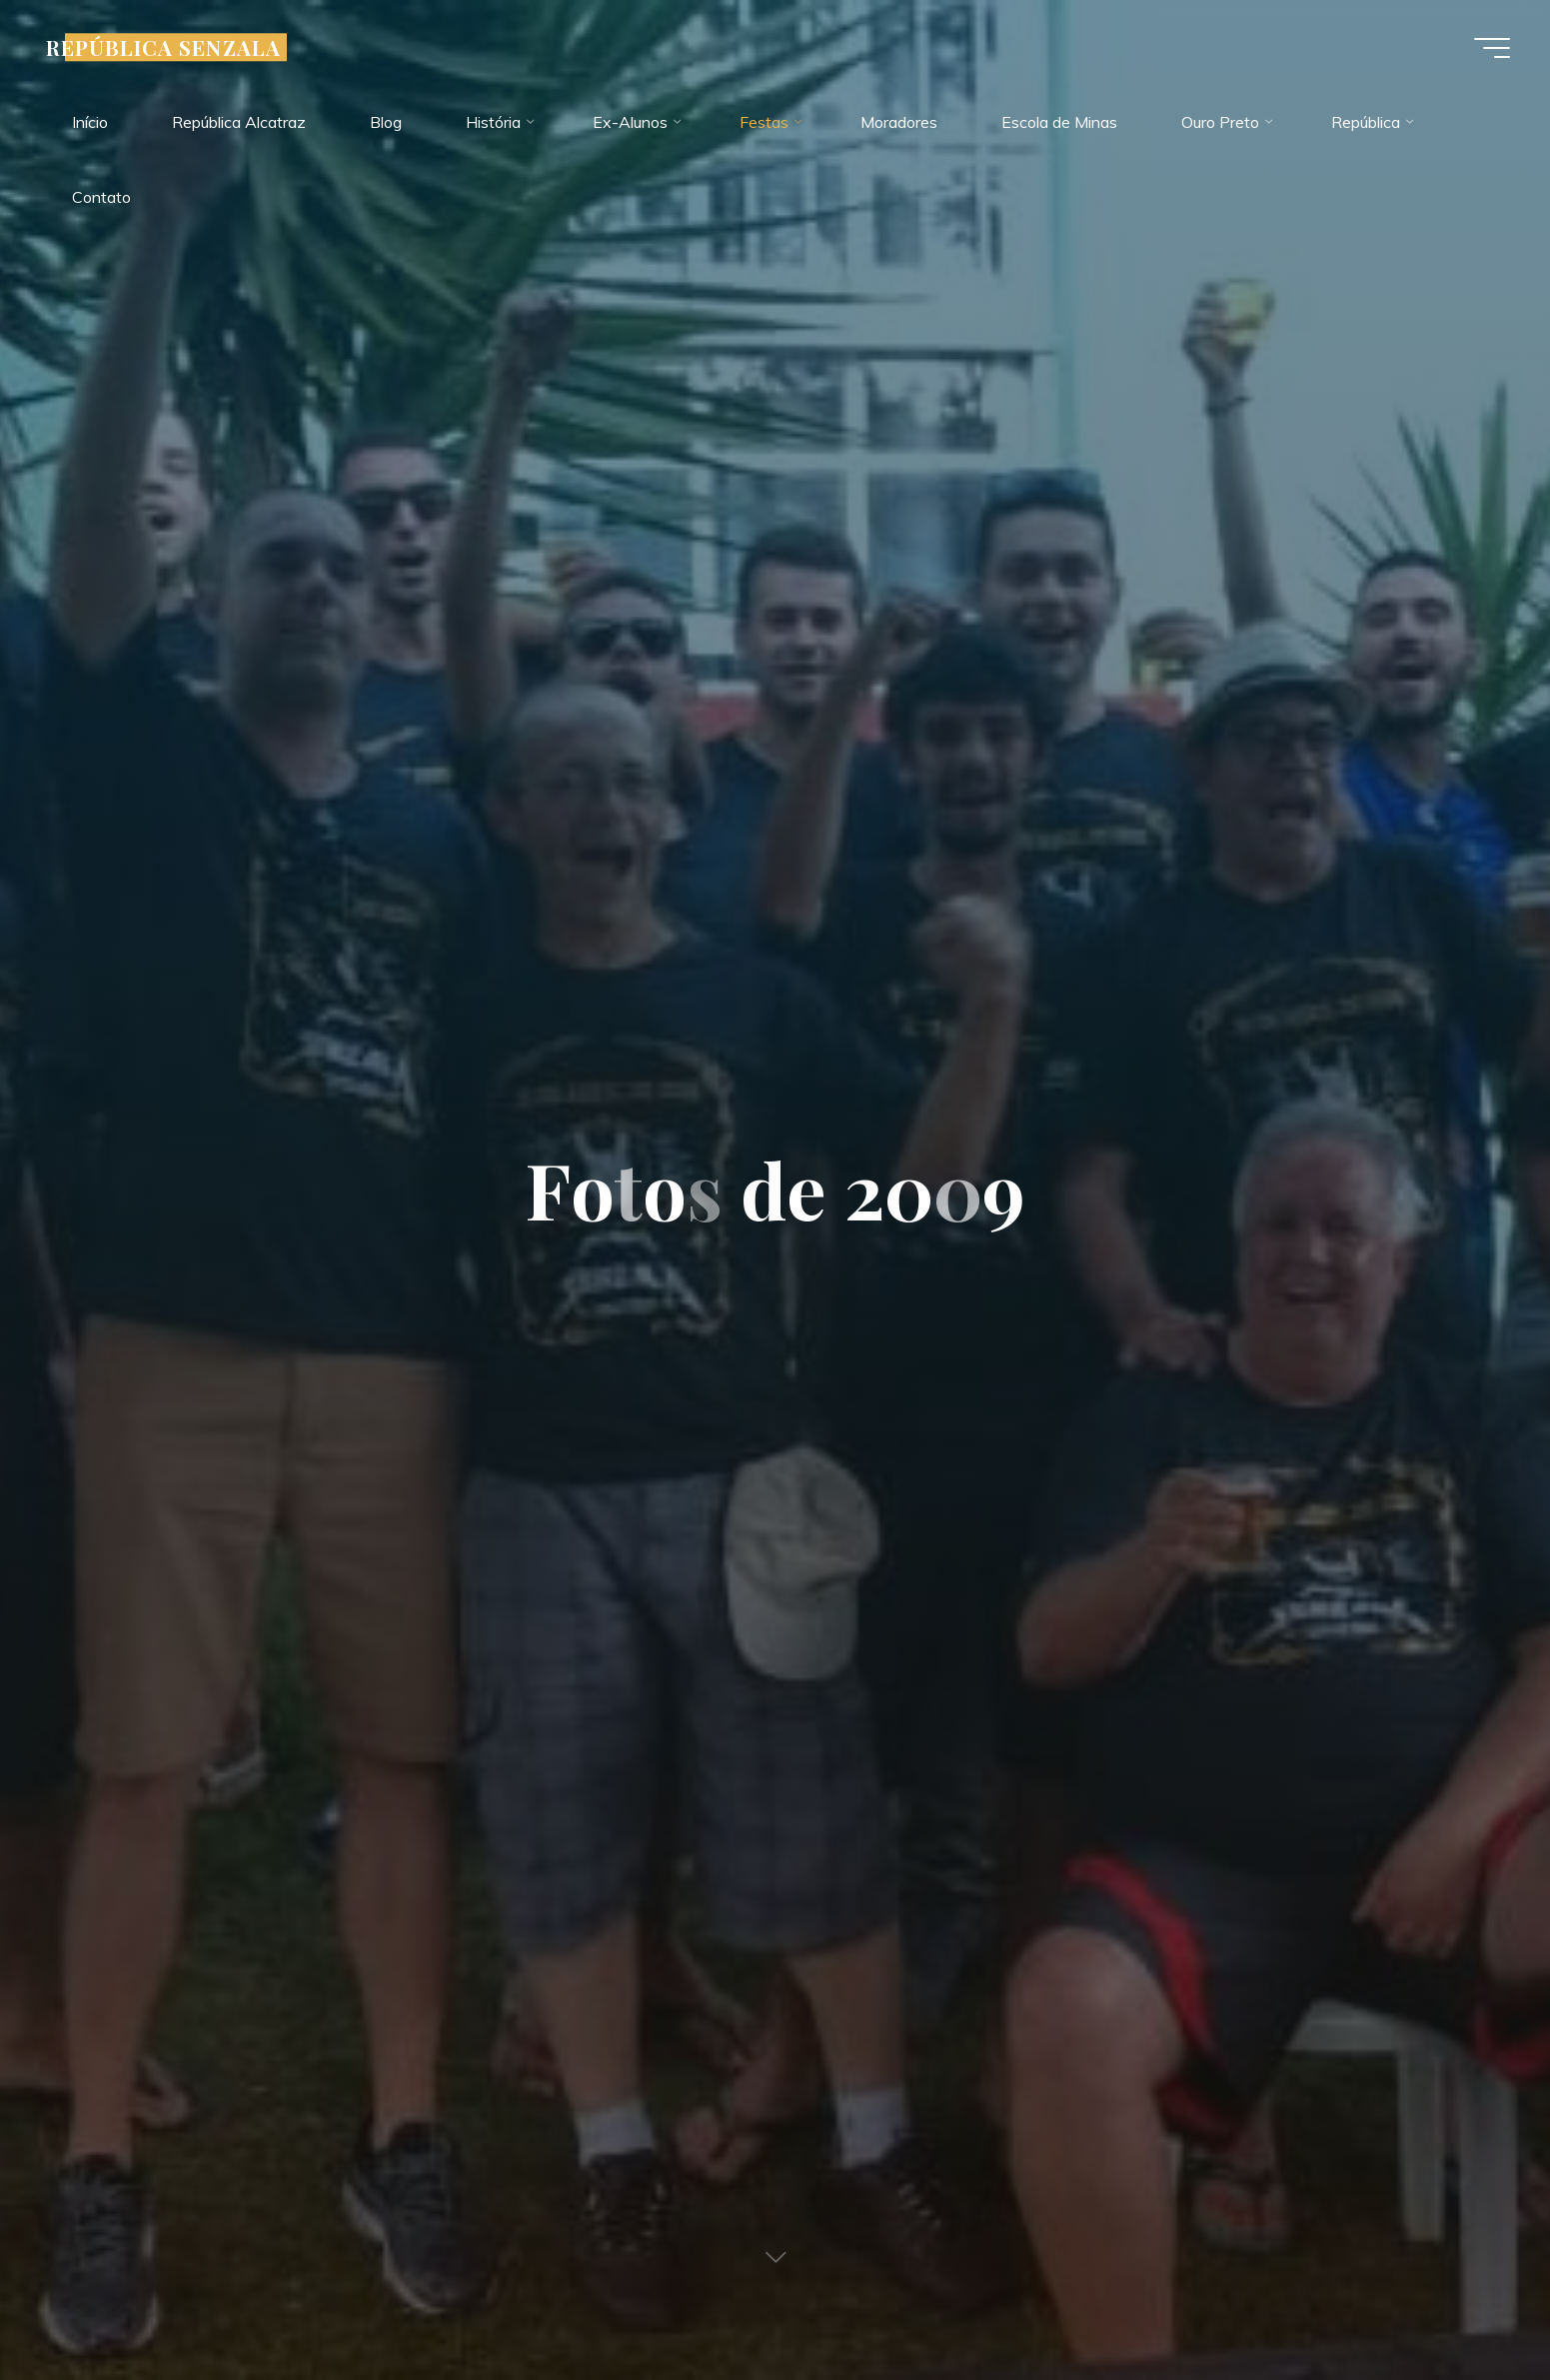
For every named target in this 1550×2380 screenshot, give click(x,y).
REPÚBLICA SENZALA (163, 47)
